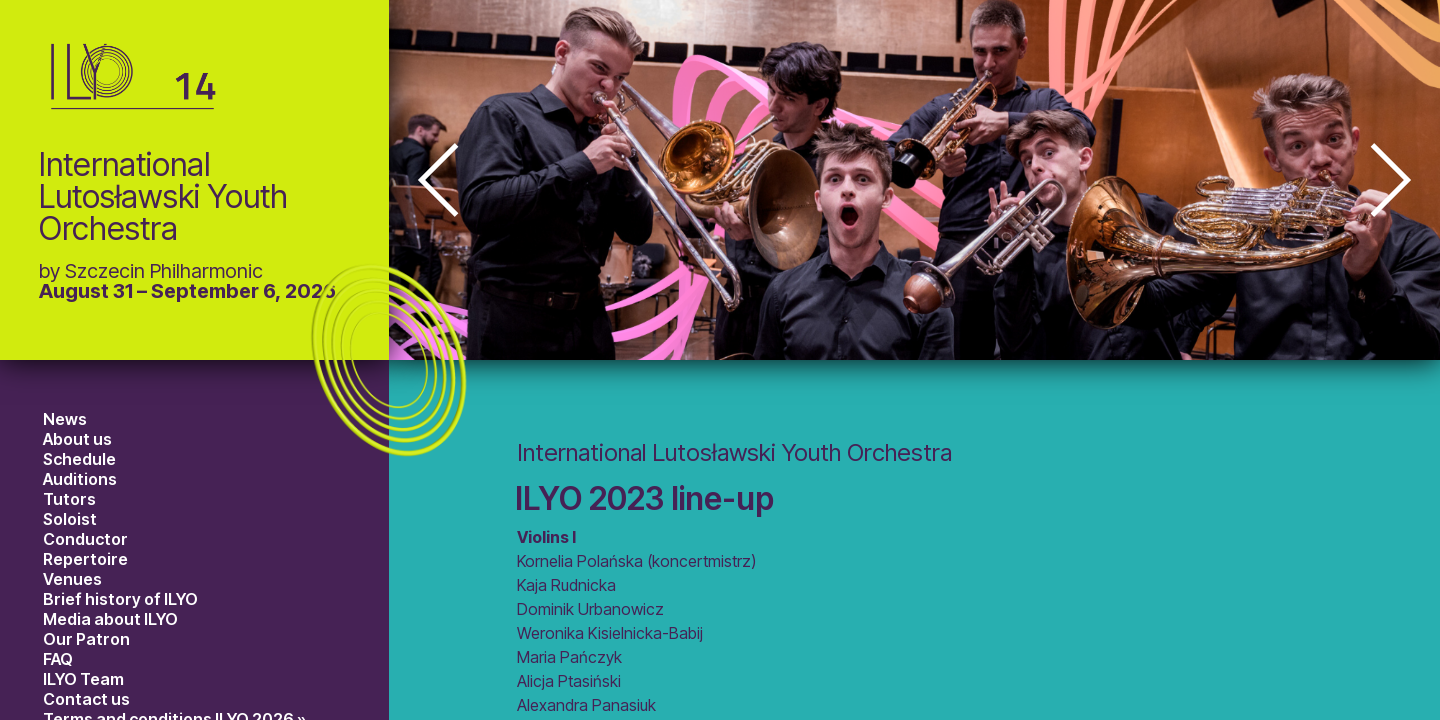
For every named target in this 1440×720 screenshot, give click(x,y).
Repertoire (85, 559)
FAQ (58, 659)
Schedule (79, 459)
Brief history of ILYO (120, 599)
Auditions (80, 479)
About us (77, 439)
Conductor (85, 539)
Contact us (86, 699)
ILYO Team (83, 679)
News (65, 419)
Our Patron (86, 639)
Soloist (70, 519)
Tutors (69, 499)
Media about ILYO (110, 619)
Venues (72, 579)
